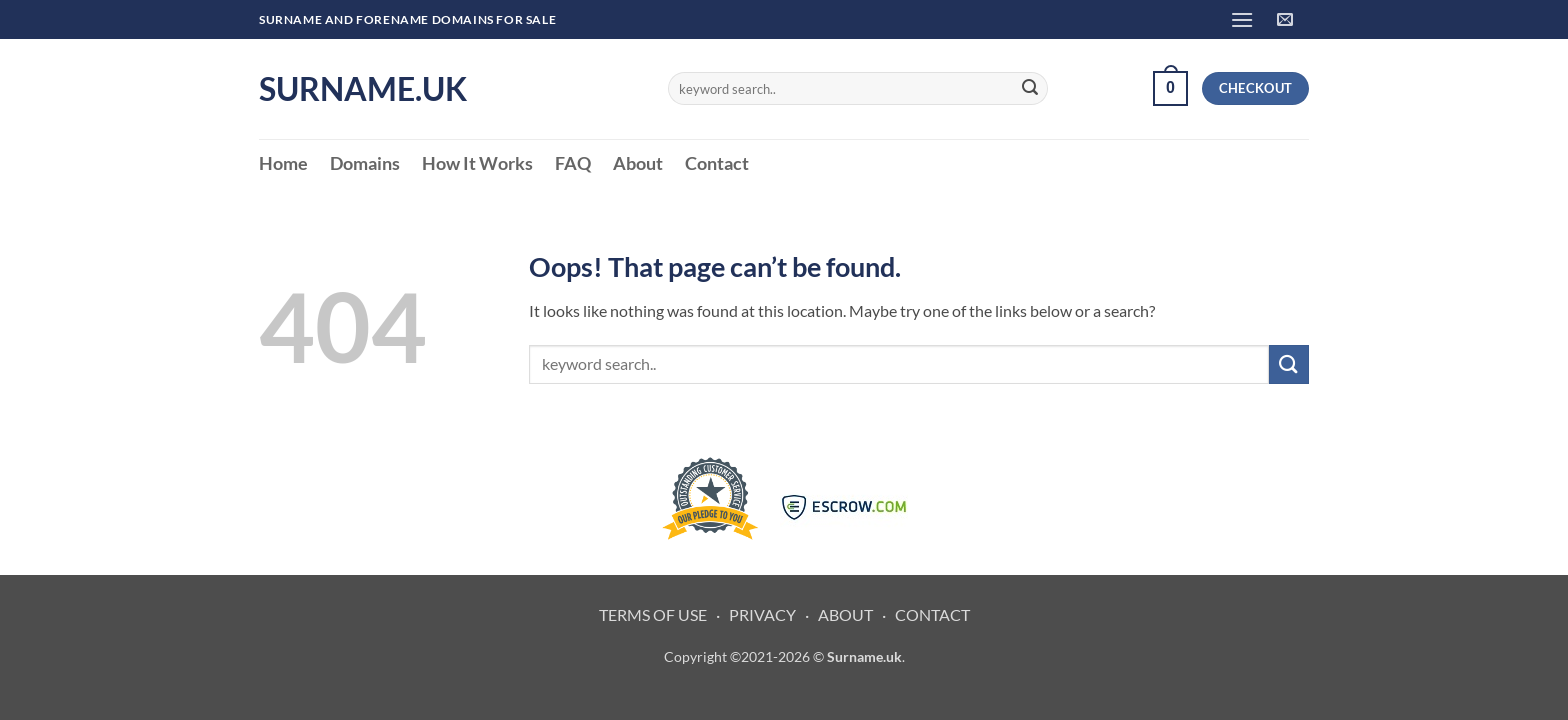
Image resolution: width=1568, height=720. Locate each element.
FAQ (573, 163)
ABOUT (845, 614)
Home (283, 163)
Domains (365, 163)
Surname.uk (363, 89)
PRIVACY (762, 614)
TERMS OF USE (653, 614)
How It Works (477, 163)
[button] (1242, 19)
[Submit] (1030, 89)
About (638, 163)
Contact (717, 163)
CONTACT (932, 614)
